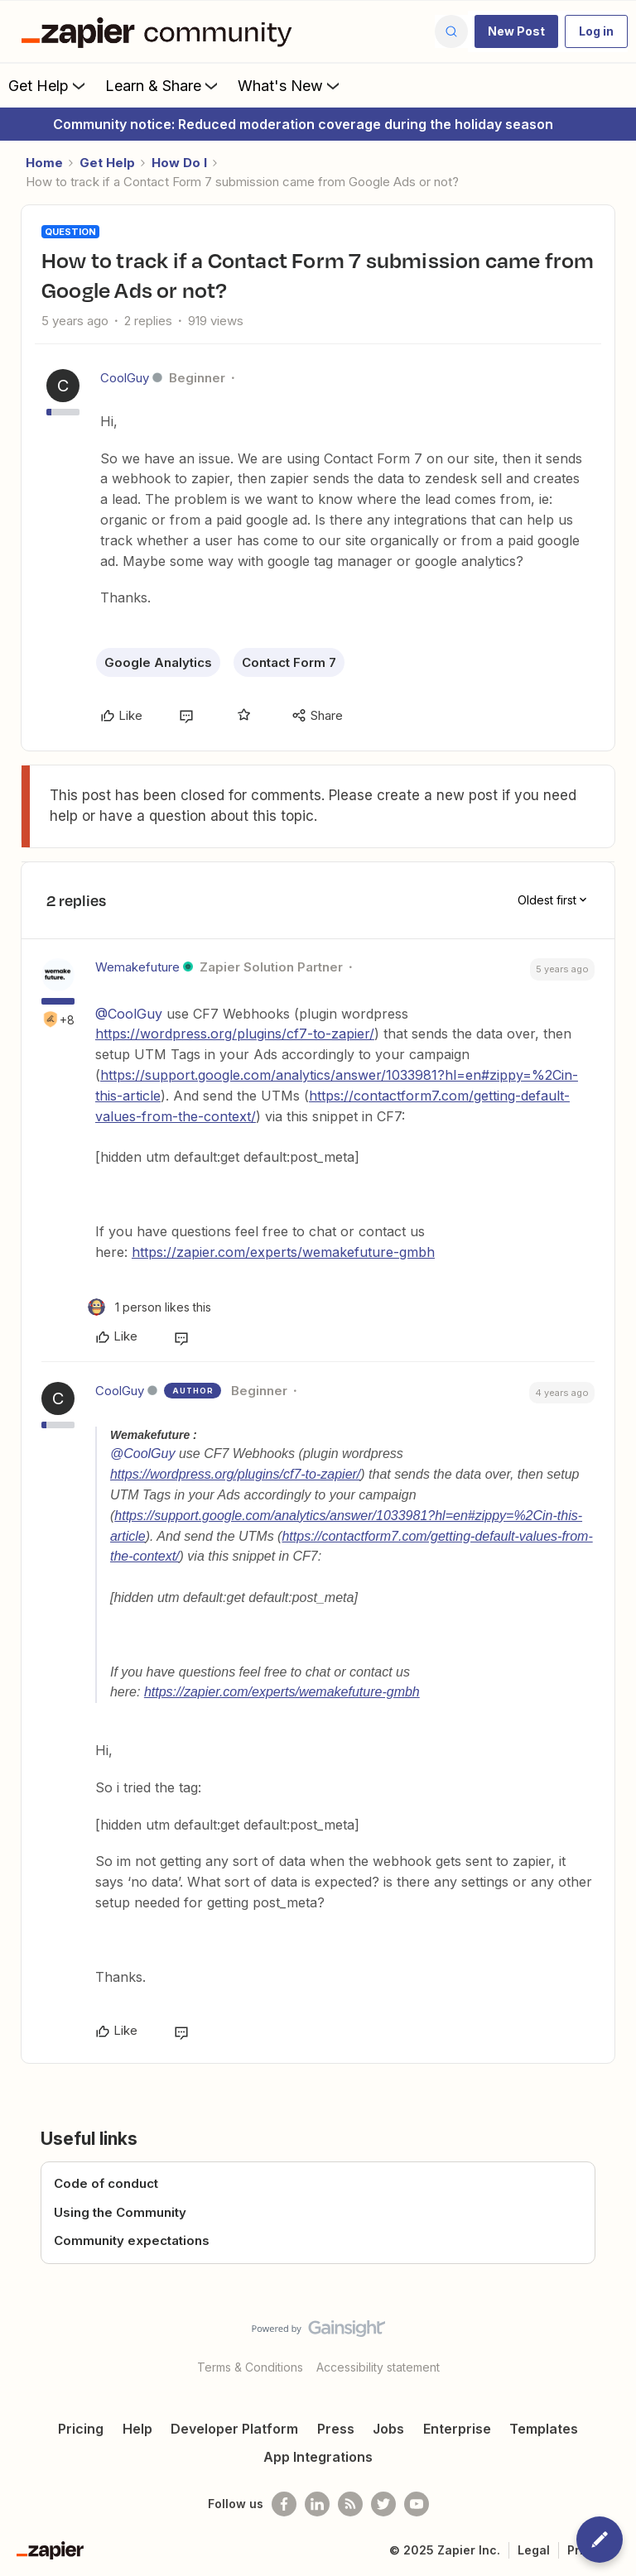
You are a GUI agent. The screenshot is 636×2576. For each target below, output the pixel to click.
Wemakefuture (137, 967)
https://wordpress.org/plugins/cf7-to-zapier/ (234, 1033)
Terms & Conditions (250, 2367)
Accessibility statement (378, 2367)
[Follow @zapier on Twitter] (383, 2504)
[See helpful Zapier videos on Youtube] (416, 2504)
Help (137, 2428)
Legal (534, 2550)
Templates (543, 2428)
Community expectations (132, 2240)
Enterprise (457, 2428)
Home (44, 162)
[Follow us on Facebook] (284, 2504)
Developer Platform (234, 2428)
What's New (290, 85)
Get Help (48, 85)
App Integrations (318, 2457)
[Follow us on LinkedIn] (317, 2504)
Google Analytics (158, 662)
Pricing (81, 2428)
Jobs (388, 2428)
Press (335, 2428)
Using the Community (120, 2212)
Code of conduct (106, 2183)
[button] (516, 31)
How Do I (179, 162)
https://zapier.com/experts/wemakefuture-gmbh (283, 1252)
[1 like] (149, 1307)
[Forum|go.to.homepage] (161, 31)
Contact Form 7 (289, 662)
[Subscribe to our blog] (350, 2504)
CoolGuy (124, 378)
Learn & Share (163, 85)
